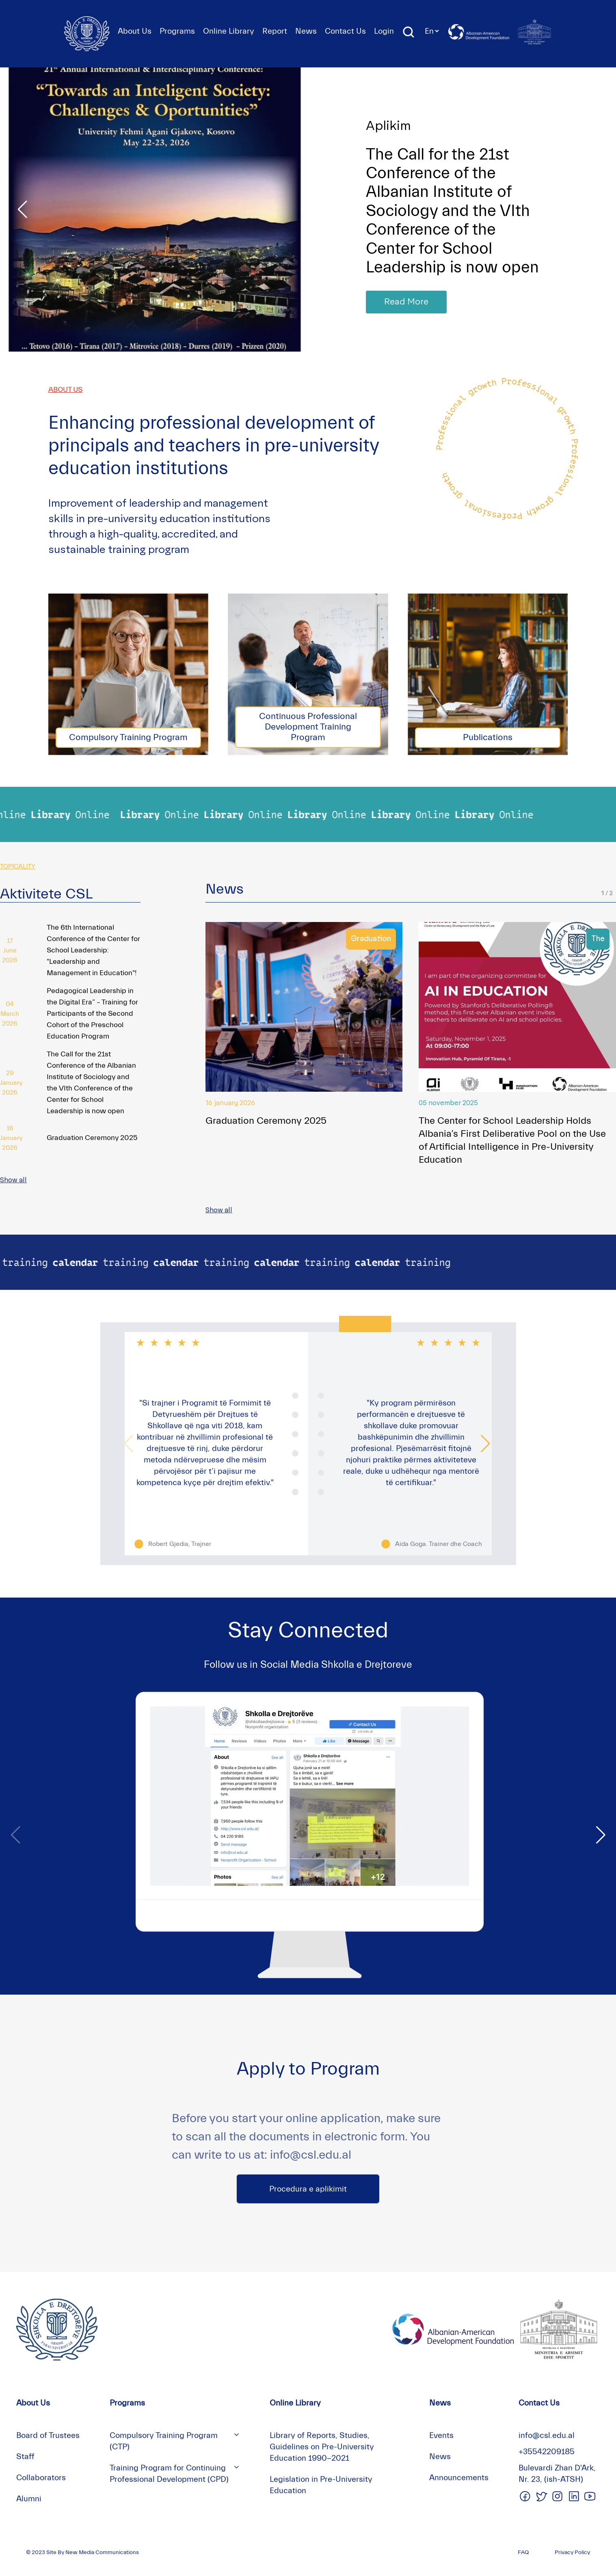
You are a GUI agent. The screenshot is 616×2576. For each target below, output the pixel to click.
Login (384, 31)
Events (441, 2435)
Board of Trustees (48, 2435)
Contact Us (345, 31)
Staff (25, 2456)
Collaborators (41, 2477)
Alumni (28, 2498)
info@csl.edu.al (547, 2435)
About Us (134, 31)
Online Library (228, 31)
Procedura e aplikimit (308, 2189)
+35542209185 (547, 2451)
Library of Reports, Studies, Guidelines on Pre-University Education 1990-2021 (322, 2447)
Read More (406, 302)
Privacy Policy (572, 2552)
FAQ (523, 2552)
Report (274, 31)
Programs (177, 31)
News (306, 31)
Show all (13, 1180)
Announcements (458, 2477)
